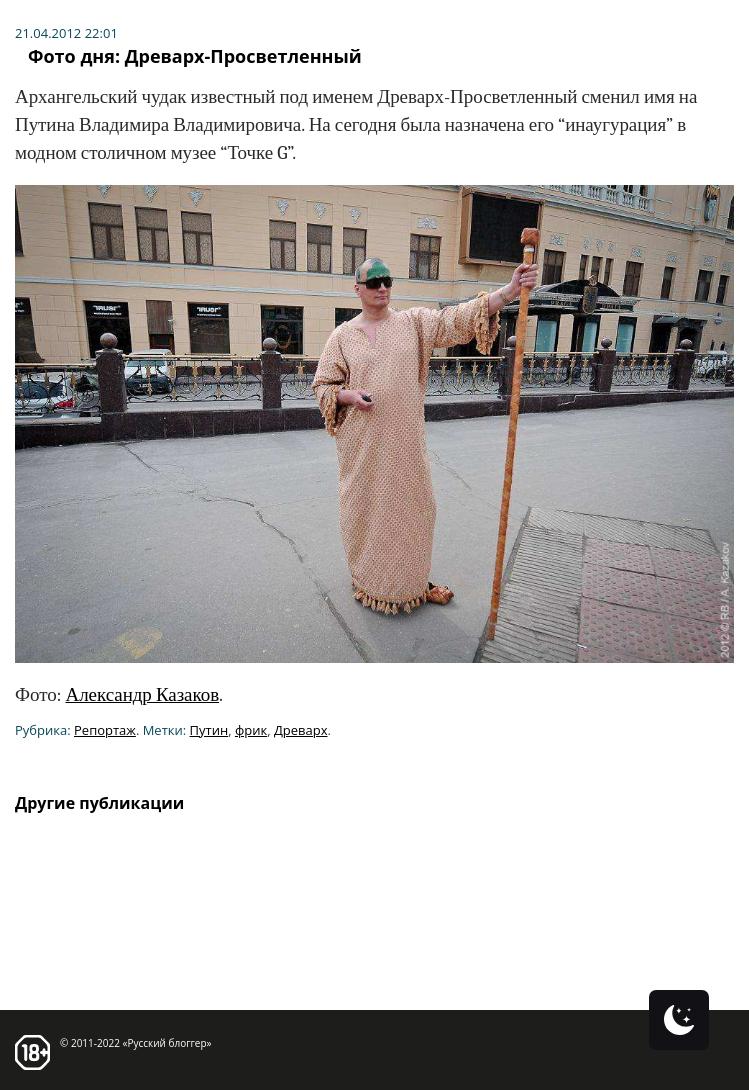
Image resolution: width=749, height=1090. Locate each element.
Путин (209, 730)
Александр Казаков (142, 695)
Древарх (301, 730)
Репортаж (105, 730)
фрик (251, 730)
